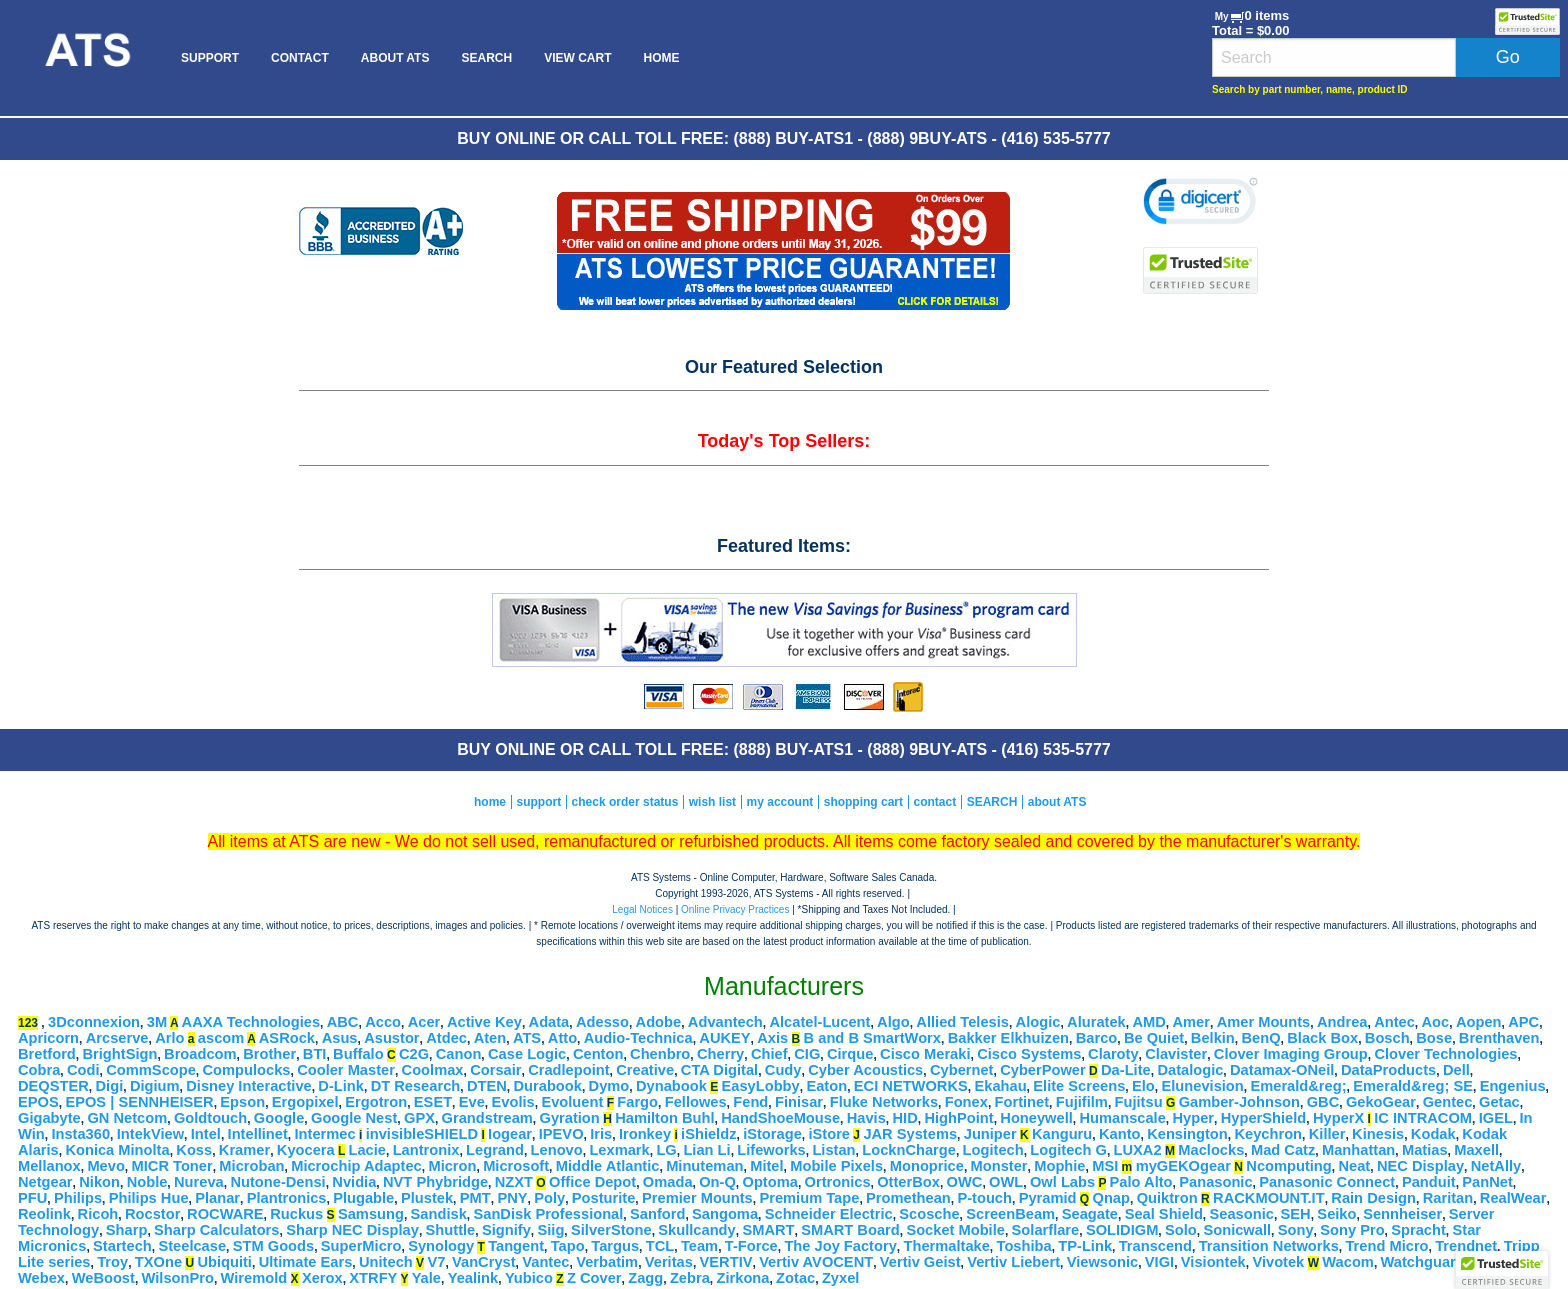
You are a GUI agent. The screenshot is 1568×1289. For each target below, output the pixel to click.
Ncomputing (1288, 1166)
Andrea (1342, 1022)
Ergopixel (305, 1102)
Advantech (725, 1022)
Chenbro (660, 1054)
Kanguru (1062, 1134)
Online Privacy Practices (735, 909)
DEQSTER (53, 1086)
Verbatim (607, 1262)
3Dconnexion (94, 1022)
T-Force (751, 1246)
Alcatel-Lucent (819, 1022)
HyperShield (1264, 1118)
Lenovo (557, 1150)
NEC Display (1420, 1166)
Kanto (1120, 1134)
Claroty (1113, 1054)
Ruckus (296, 1214)
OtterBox (908, 1182)
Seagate (1090, 1214)
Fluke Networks (884, 1102)
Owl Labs (1062, 1182)
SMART (768, 1230)
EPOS (38, 1102)
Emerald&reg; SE (1413, 1086)
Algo (893, 1022)
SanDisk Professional (548, 1214)
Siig (550, 1230)
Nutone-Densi (277, 1182)
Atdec (446, 1038)
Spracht (1418, 1230)
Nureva (199, 1182)
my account (780, 802)
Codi (83, 1070)
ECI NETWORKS (911, 1086)
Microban (251, 1166)
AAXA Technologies (251, 1022)
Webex (41, 1278)
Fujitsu (1139, 1102)
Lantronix (426, 1150)
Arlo (169, 1038)
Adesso (602, 1022)
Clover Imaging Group (1291, 1054)
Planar (217, 1198)
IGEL (1496, 1118)
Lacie (367, 1150)
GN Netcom (127, 1118)
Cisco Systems (1029, 1054)
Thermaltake (946, 1246)
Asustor (391, 1038)
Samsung (371, 1214)
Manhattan (1358, 1150)
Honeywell (1036, 1118)
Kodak (1433, 1134)
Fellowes (696, 1102)
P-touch (984, 1198)
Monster (999, 1166)
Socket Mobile (955, 1230)
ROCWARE (225, 1214)
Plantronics (287, 1198)
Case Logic (527, 1054)
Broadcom (200, 1054)
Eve (472, 1102)
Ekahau (1000, 1086)
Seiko (1336, 1214)
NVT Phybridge (435, 1182)
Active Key (484, 1022)
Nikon (99, 1182)
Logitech (993, 1150)
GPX (419, 1118)
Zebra (690, 1278)
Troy (112, 1262)
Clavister (1176, 1054)
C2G (414, 1054)
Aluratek (1096, 1022)
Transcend (1155, 1246)
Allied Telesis (962, 1022)
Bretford (47, 1054)
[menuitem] (86, 58)
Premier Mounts (697, 1198)
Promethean (908, 1198)
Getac (1499, 1102)
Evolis (513, 1102)
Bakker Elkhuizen (1008, 1038)
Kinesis (1378, 1134)
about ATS (1057, 802)
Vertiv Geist (920, 1262)
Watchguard (1423, 1262)
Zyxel (840, 1278)
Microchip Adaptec (356, 1166)
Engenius (1513, 1086)
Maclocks (1211, 1150)
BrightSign (119, 1054)
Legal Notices (642, 909)
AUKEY (724, 1038)
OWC (965, 1182)
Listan (833, 1150)
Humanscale (1122, 1118)
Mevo (105, 1166)
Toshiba (1024, 1246)
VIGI (1159, 1262)
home (490, 802)
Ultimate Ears (306, 1262)
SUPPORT (210, 58)
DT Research (416, 1086)
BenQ (1261, 1038)
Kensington (1187, 1134)
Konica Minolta (117, 1150)
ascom (221, 1038)
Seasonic (1242, 1214)
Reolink (44, 1214)
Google (279, 1118)
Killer (1327, 1134)
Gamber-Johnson (1239, 1102)
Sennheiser (1402, 1214)
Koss (194, 1150)
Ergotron (376, 1102)
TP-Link (1085, 1246)
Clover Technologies (1445, 1054)
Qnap (1111, 1198)
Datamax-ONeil (1282, 1070)
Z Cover (594, 1278)
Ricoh (98, 1214)
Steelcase (192, 1246)
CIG (807, 1054)
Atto (562, 1038)
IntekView (150, 1134)
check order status (625, 802)
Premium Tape (809, 1198)
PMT (475, 1198)
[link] (1200, 204)
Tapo (568, 1246)
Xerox (322, 1278)
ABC (343, 1022)
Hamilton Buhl (664, 1118)
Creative (645, 1070)
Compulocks (247, 1070)
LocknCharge (909, 1150)
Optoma (770, 1182)
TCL (660, 1246)
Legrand (495, 1150)
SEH (1296, 1214)
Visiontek (1213, 1262)
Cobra (39, 1070)
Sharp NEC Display (352, 1230)
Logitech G (1068, 1150)
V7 (436, 1262)
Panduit (1429, 1182)
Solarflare (1046, 1230)
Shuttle (451, 1230)
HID (905, 1118)
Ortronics (838, 1182)
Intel (206, 1134)
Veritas (669, 1262)
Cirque (850, 1054)
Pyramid (1048, 1198)
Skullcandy (696, 1230)
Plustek (427, 1198)
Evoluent (572, 1102)
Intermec (325, 1134)
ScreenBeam (1010, 1214)
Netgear (45, 1182)
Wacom (1348, 1262)
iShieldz (708, 1134)
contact (935, 802)
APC (1523, 1022)
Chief (769, 1054)
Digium (155, 1086)
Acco (383, 1022)
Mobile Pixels (836, 1166)
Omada (668, 1182)
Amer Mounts (1264, 1022)
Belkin (1213, 1038)
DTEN (487, 1086)
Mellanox (49, 1166)
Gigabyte (49, 1118)
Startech (122, 1246)
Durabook (547, 1086)
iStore (829, 1134)
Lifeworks (771, 1150)
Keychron (1268, 1134)
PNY (512, 1198)
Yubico (529, 1278)
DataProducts (1388, 1070)
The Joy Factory (840, 1246)
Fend (750, 1102)
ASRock (287, 1038)
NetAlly (1496, 1166)
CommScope (151, 1070)
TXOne (158, 1262)
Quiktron (1167, 1198)
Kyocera (306, 1150)
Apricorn (48, 1038)
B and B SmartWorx (872, 1038)
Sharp (127, 1230)
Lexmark (619, 1150)
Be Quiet (1154, 1038)
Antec (1394, 1022)
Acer (424, 1022)
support (538, 802)
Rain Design (1373, 1198)
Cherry (720, 1054)
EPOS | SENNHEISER (139, 1102)
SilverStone (611, 1230)
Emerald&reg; (1298, 1086)
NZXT (514, 1182)
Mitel (766, 1166)
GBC (1323, 1102)
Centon (598, 1054)
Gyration (570, 1118)
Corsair (495, 1070)
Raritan (1448, 1198)
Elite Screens (1079, 1086)
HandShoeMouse (780, 1118)
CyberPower (1043, 1070)
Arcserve (117, 1038)
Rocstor (152, 1214)
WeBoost (103, 1278)
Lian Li (706, 1150)
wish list (712, 802)
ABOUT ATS (395, 58)
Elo (1143, 1086)
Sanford (657, 1214)
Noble (147, 1182)
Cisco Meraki (925, 1054)
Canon (459, 1054)
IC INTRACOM (1423, 1118)
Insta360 (80, 1134)
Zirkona (743, 1278)
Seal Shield (1164, 1214)
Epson (242, 1102)
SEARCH (486, 58)
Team (699, 1246)
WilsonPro (178, 1278)
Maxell (1476, 1150)
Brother (269, 1054)
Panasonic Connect (1327, 1182)
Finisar (799, 1102)
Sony (1296, 1230)
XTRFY (373, 1278)
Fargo (637, 1102)
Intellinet (258, 1134)
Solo (1181, 1230)
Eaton (826, 1086)
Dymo (609, 1086)
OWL (1006, 1182)
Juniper (990, 1134)
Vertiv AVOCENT (816, 1262)
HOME (661, 58)
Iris (601, 1134)
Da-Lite (1126, 1070)
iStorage (772, 1134)
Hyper (1194, 1118)
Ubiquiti (224, 1262)
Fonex (966, 1102)
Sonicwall (1237, 1230)
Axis (772, 1038)
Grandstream (487, 1118)
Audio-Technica (638, 1038)
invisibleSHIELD (422, 1134)
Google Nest (354, 1118)
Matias (1425, 1150)
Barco (1097, 1038)
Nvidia (354, 1182)
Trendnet (1466, 1246)
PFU (32, 1198)
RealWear (1513, 1198)
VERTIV (726, 1262)
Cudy (783, 1070)
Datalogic (1190, 1070)
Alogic (1038, 1022)
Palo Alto (1141, 1182)
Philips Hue (149, 1198)
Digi (110, 1086)
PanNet (1487, 1182)
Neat (1354, 1166)
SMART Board (850, 1230)
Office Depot (592, 1182)
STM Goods (273, 1246)
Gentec (1448, 1102)
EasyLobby (761, 1086)
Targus (615, 1246)
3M (157, 1022)
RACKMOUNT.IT (1269, 1198)
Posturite (604, 1198)
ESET (433, 1102)
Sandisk (439, 1214)
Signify (506, 1230)
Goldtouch (210, 1118)
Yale (426, 1278)
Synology (441, 1246)
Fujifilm (1082, 1102)
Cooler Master (346, 1070)
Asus (340, 1038)
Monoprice (927, 1166)
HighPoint (958, 1118)
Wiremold (254, 1278)
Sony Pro (1352, 1230)
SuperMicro (361, 1246)
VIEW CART (577, 58)
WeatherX (1504, 1262)
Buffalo (358, 1054)
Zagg (645, 1278)
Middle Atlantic (608, 1166)
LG (666, 1150)
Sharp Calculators (216, 1230)
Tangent (516, 1246)
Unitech (386, 1262)
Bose (1434, 1038)
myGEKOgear (1183, 1166)
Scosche (929, 1214)
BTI (315, 1054)
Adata (549, 1022)
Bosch (1387, 1038)
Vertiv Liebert (1013, 1262)
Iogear (510, 1134)
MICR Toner (172, 1166)
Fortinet (1022, 1102)
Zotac (795, 1278)
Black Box (1322, 1038)
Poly (549, 1198)
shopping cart (863, 802)
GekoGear (1381, 1102)
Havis (866, 1118)
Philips (78, 1198)
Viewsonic (1102, 1262)
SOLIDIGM (1122, 1230)
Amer (1190, 1022)
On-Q (717, 1182)
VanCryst (484, 1262)
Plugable (363, 1198)
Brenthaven (1499, 1038)
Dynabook (671, 1086)
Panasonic (1215, 1182)
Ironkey (645, 1134)
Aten (490, 1038)
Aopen (1479, 1022)
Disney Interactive (248, 1086)
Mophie (1059, 1166)
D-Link (341, 1086)
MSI (1105, 1166)
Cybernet (962, 1070)
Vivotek (1278, 1262)
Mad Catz (1283, 1150)
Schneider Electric (829, 1214)
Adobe (659, 1022)
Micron (452, 1166)
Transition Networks (1269, 1246)
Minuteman (704, 1166)
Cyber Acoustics (865, 1070)
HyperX (1338, 1118)
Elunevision (1203, 1086)
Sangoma (725, 1214)
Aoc (1436, 1022)
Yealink (473, 1278)
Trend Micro (1386, 1246)
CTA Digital (719, 1070)
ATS (527, 1038)
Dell (1456, 1070)
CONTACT (300, 58)
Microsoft (516, 1166)
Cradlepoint (568, 1070)
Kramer (244, 1150)
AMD (1148, 1022)
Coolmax (433, 1070)
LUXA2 (1138, 1150)
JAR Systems (910, 1134)
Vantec (545, 1262)
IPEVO (561, 1134)
